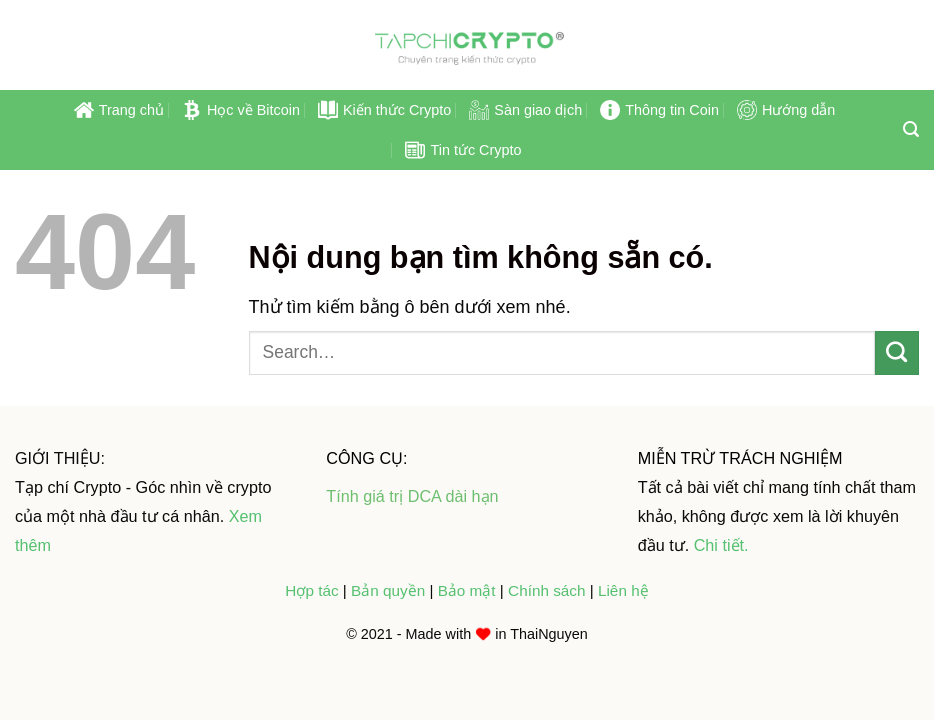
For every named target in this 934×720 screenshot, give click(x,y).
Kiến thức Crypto (384, 110)
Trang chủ (119, 110)
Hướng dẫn (786, 110)
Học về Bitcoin (241, 110)
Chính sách (546, 590)
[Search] (911, 129)
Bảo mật (469, 590)
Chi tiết (719, 545)
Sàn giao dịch (525, 110)
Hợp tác (311, 590)
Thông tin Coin (659, 110)
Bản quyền (390, 590)
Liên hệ (623, 590)
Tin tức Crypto (463, 150)
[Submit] (897, 353)
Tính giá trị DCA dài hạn (412, 496)
